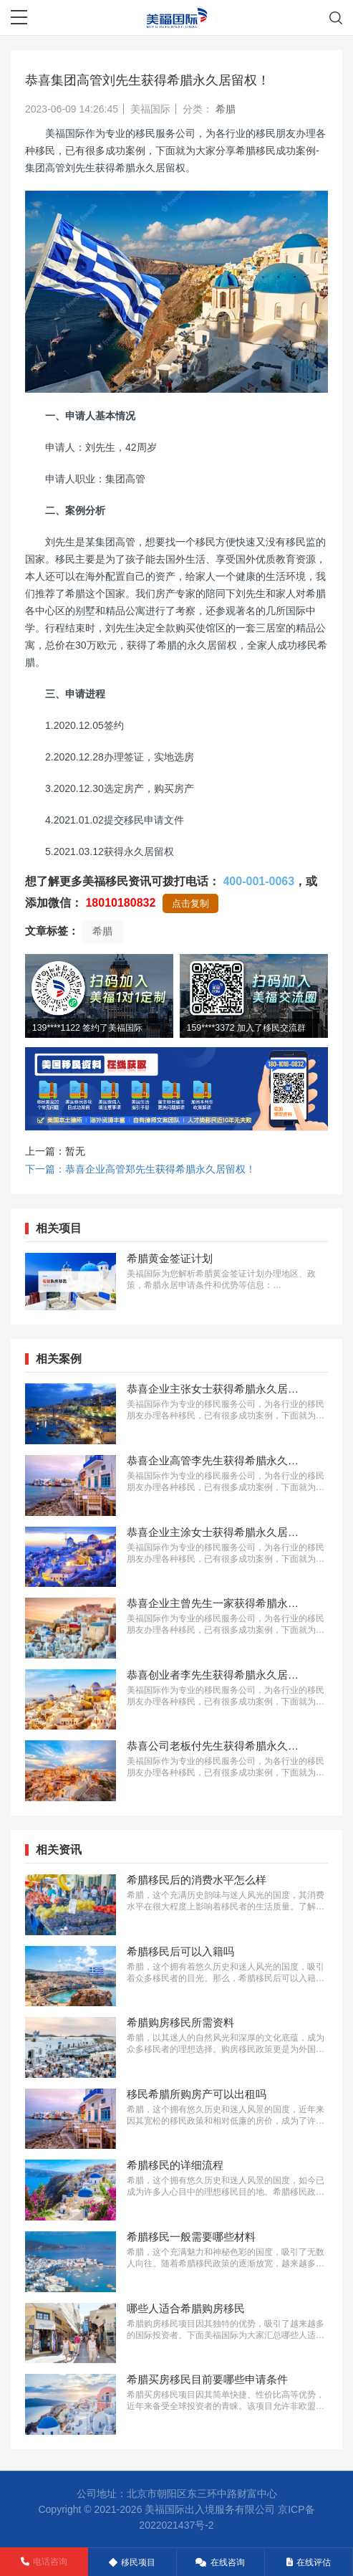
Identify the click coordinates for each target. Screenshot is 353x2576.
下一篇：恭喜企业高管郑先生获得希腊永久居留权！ (140, 1169)
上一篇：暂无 (55, 1151)
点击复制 (190, 903)
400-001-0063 (258, 881)
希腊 (226, 109)
